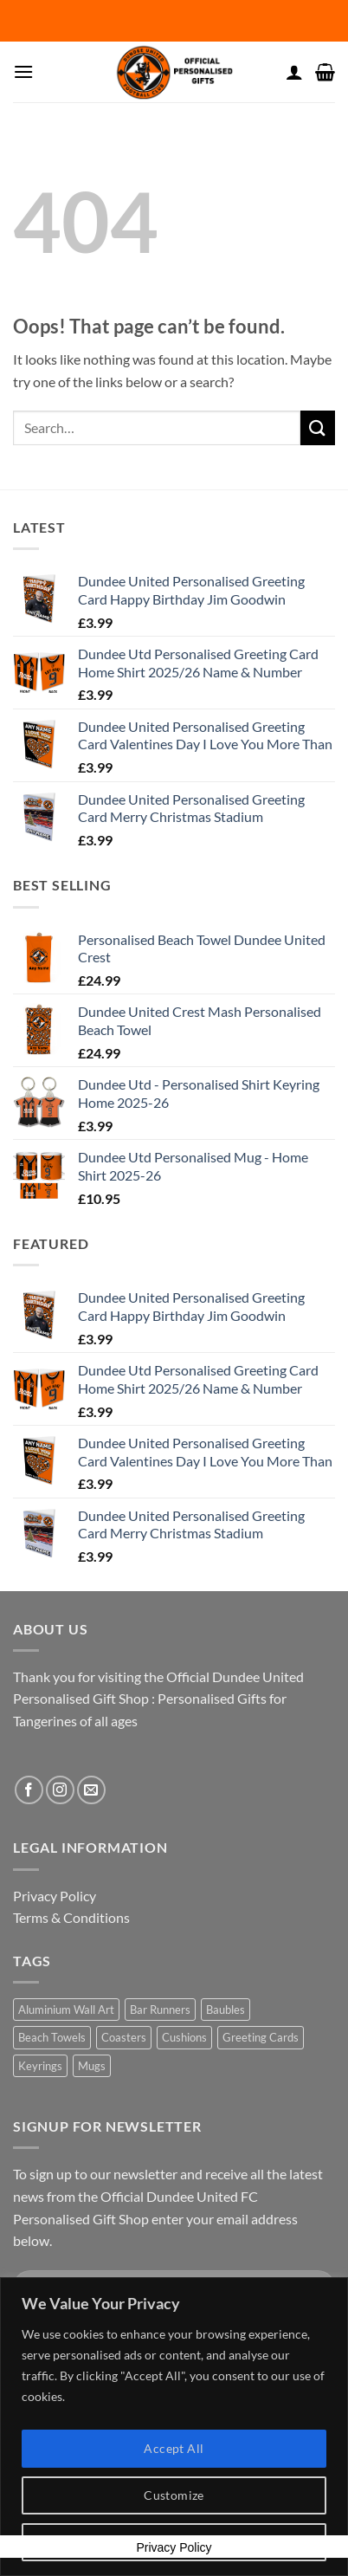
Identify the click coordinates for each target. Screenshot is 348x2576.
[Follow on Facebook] (29, 1790)
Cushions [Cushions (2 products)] (184, 2037)
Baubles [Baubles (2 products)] (225, 2009)
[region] (174, 2426)
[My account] (294, 72)
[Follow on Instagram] (60, 1790)
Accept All (173, 2448)
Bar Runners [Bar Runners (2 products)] (160, 2009)
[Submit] (317, 427)
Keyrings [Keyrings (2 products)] (40, 2066)
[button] (23, 71)
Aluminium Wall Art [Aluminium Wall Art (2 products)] (66, 2009)
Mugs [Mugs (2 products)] (92, 2066)
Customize (174, 2495)
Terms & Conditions (71, 1917)
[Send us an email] (91, 1790)
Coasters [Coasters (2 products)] (123, 2037)
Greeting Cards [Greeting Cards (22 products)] (260, 2037)
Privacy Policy (54, 1895)
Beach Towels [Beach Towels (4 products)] (52, 2037)
